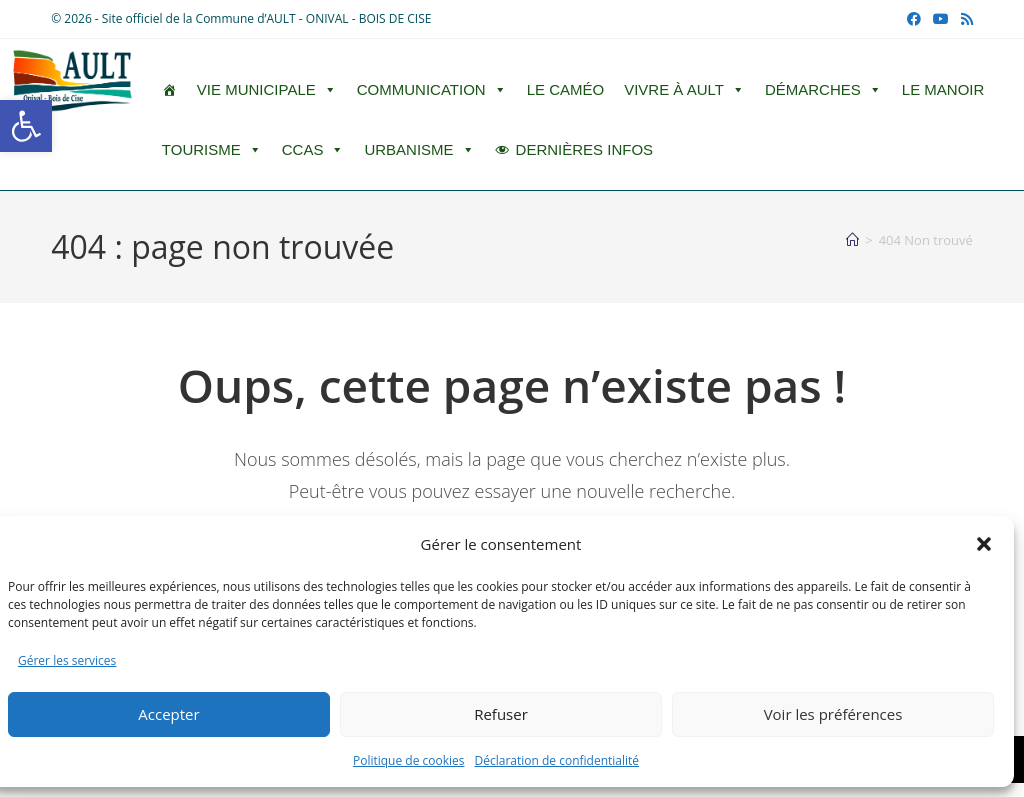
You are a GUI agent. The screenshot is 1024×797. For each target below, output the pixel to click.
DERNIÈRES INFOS (585, 149)
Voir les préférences (833, 714)
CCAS (313, 150)
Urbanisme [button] (419, 150)
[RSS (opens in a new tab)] (964, 19)
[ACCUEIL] (169, 90)
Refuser (501, 714)
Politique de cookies (409, 760)
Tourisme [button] (212, 150)
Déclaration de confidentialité (557, 760)
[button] (26, 126)
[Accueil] (852, 240)
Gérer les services (67, 660)
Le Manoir (943, 89)
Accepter (168, 714)
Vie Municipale (267, 90)
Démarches (823, 90)
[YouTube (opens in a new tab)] (941, 19)
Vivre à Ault (684, 90)
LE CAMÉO (566, 89)
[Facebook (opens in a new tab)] (914, 19)
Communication (432, 90)
